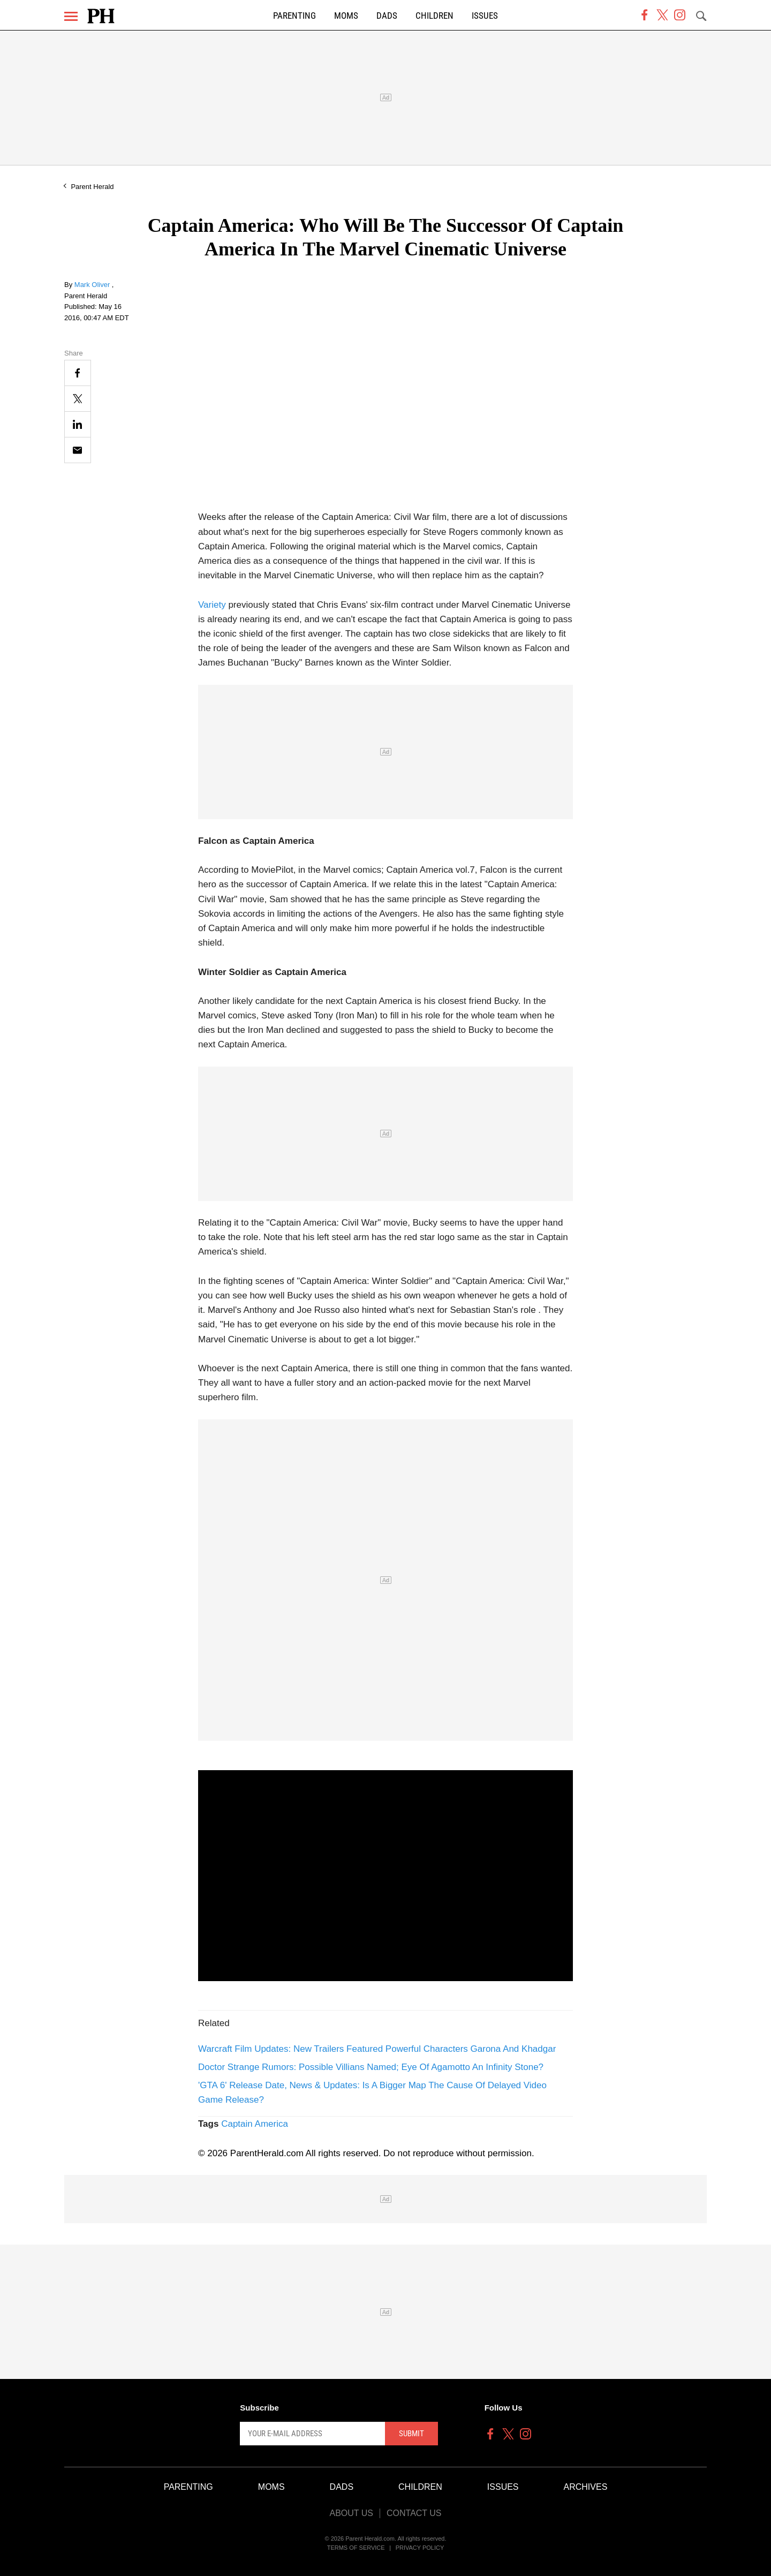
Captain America (254, 2124)
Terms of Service (356, 2547)
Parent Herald (92, 187)
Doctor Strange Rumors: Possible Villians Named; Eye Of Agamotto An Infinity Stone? (370, 2067)
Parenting (294, 16)
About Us (351, 2513)
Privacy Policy (420, 2547)
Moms (346, 16)
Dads (386, 16)
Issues (485, 16)
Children (434, 16)
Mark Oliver (93, 285)
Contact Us (414, 2513)
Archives (586, 2486)
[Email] (77, 450)
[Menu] (71, 16)
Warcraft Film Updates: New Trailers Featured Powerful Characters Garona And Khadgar (377, 2049)
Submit (411, 2433)
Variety (212, 605)
